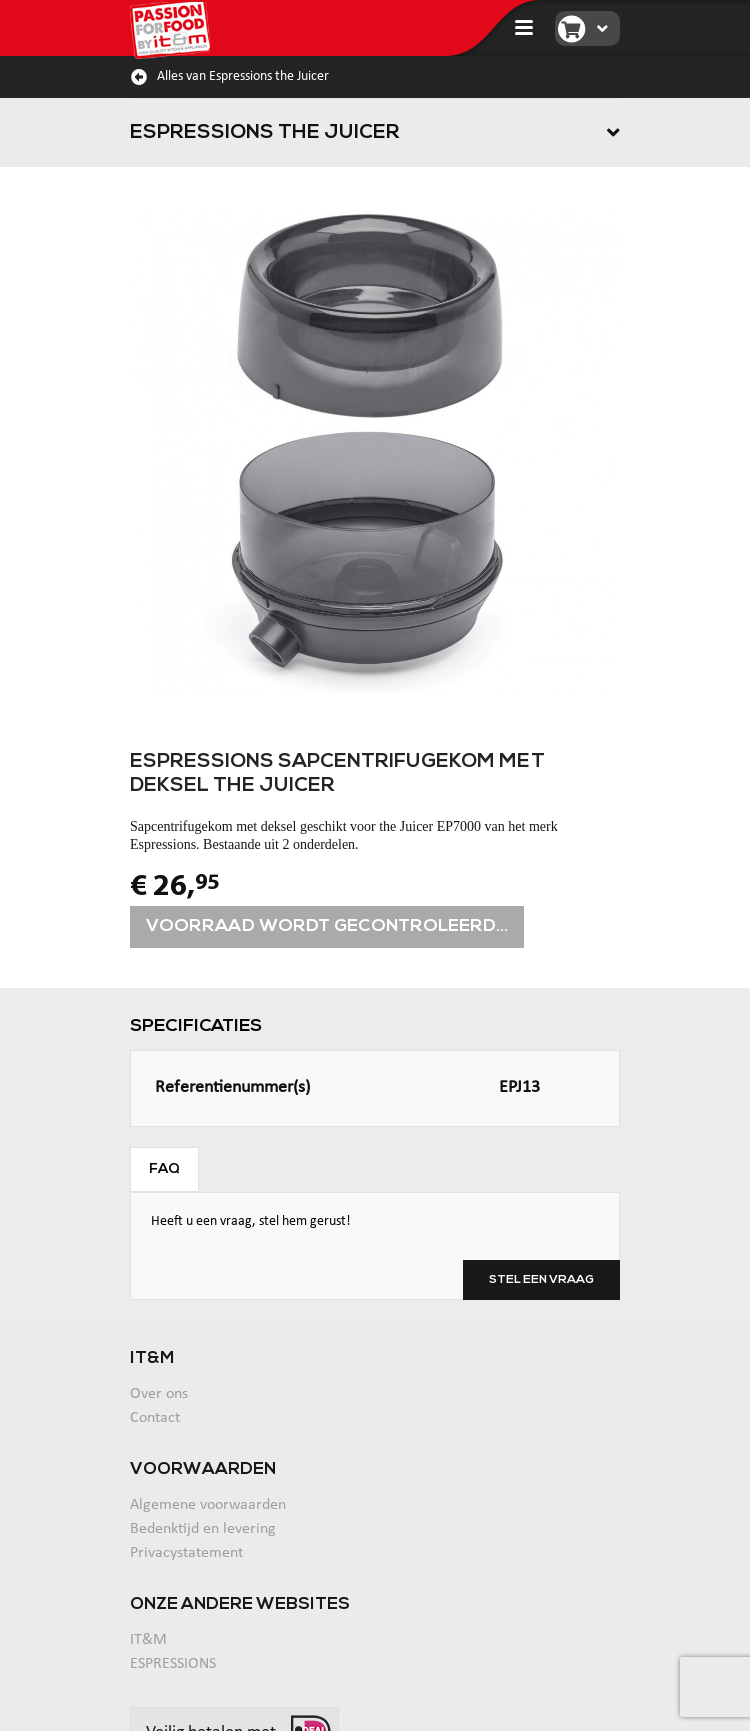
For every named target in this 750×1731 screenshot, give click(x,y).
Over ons (159, 1394)
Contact (155, 1418)
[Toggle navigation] (524, 28)
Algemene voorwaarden (208, 1505)
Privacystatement (186, 1553)
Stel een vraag (541, 1280)
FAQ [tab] (164, 1169)
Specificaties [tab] (196, 1026)
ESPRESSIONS (173, 1664)
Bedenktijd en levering (203, 1529)
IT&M (148, 1640)
